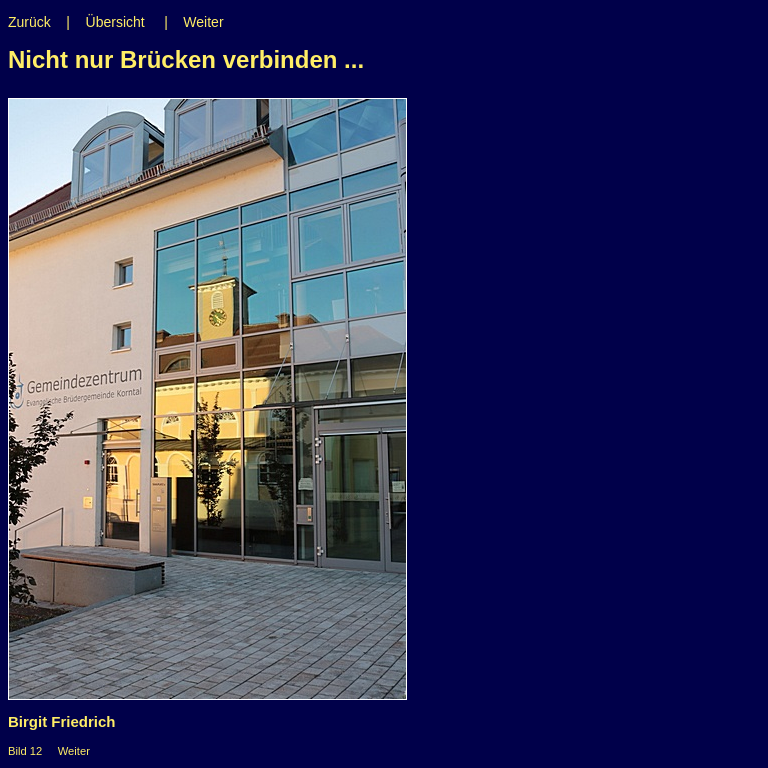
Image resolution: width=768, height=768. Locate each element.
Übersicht (115, 22)
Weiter (203, 22)
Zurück (29, 22)
